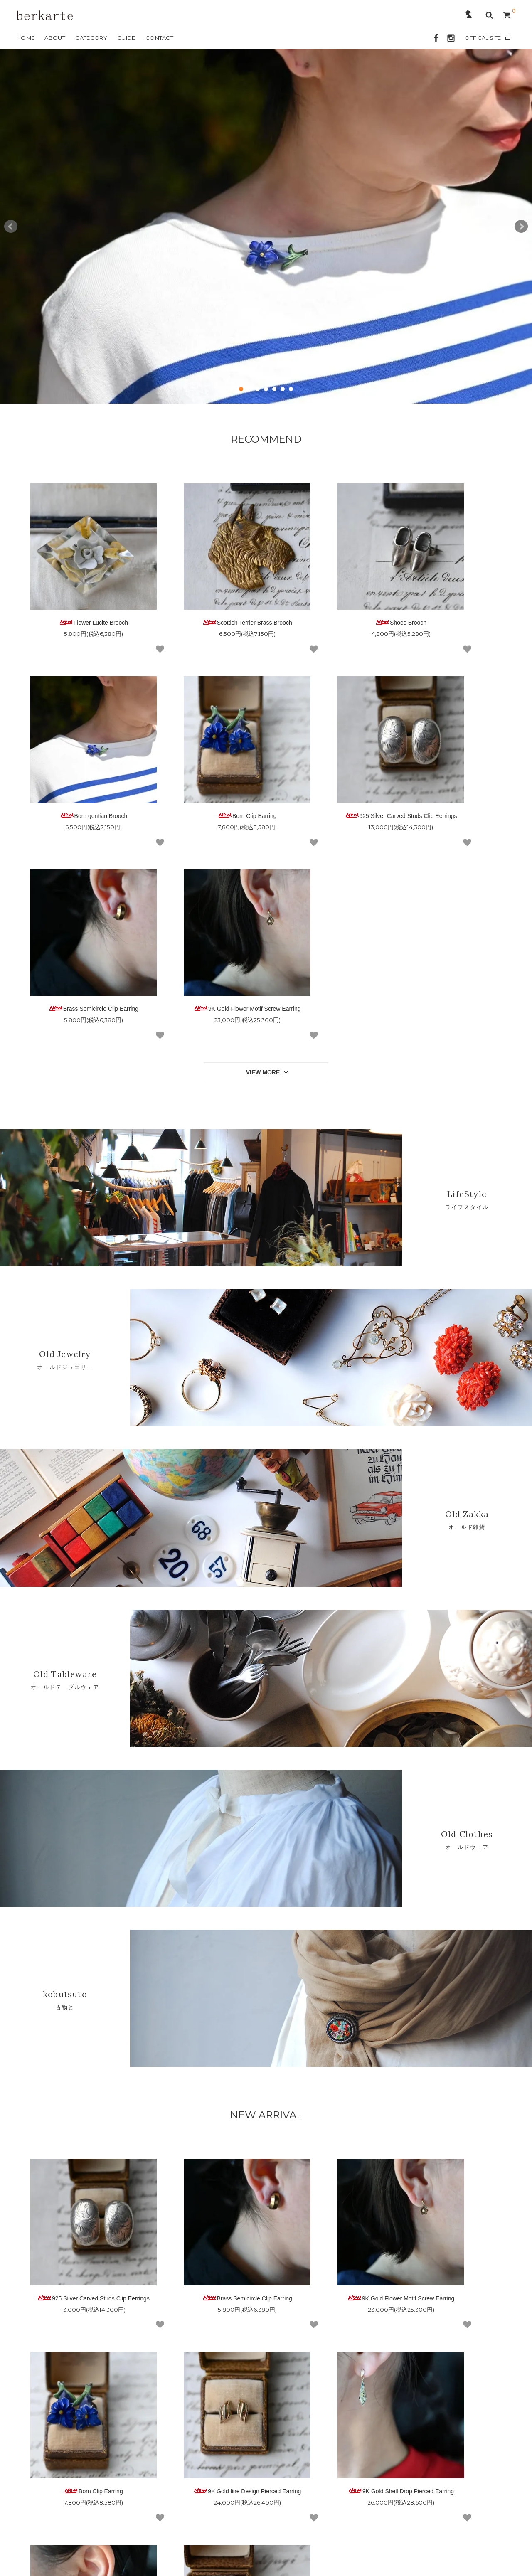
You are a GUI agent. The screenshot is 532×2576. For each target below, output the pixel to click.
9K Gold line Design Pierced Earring (79, 2196)
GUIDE (126, 37)
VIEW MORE (268, 827)
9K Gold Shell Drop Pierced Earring (203, 2196)
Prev (10, 226)
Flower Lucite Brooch (79, 593)
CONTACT (159, 37)
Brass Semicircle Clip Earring (328, 757)
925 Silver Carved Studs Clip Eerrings (203, 761)
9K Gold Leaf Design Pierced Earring (453, 2200)
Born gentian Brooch (453, 593)
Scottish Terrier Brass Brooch (204, 593)
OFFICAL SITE (483, 37)
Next (521, 226)
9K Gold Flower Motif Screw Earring (453, 757)
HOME (25, 37)
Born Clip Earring (78, 757)
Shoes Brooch (328, 593)
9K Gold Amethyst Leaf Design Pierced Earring (328, 2200)
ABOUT (54, 37)
